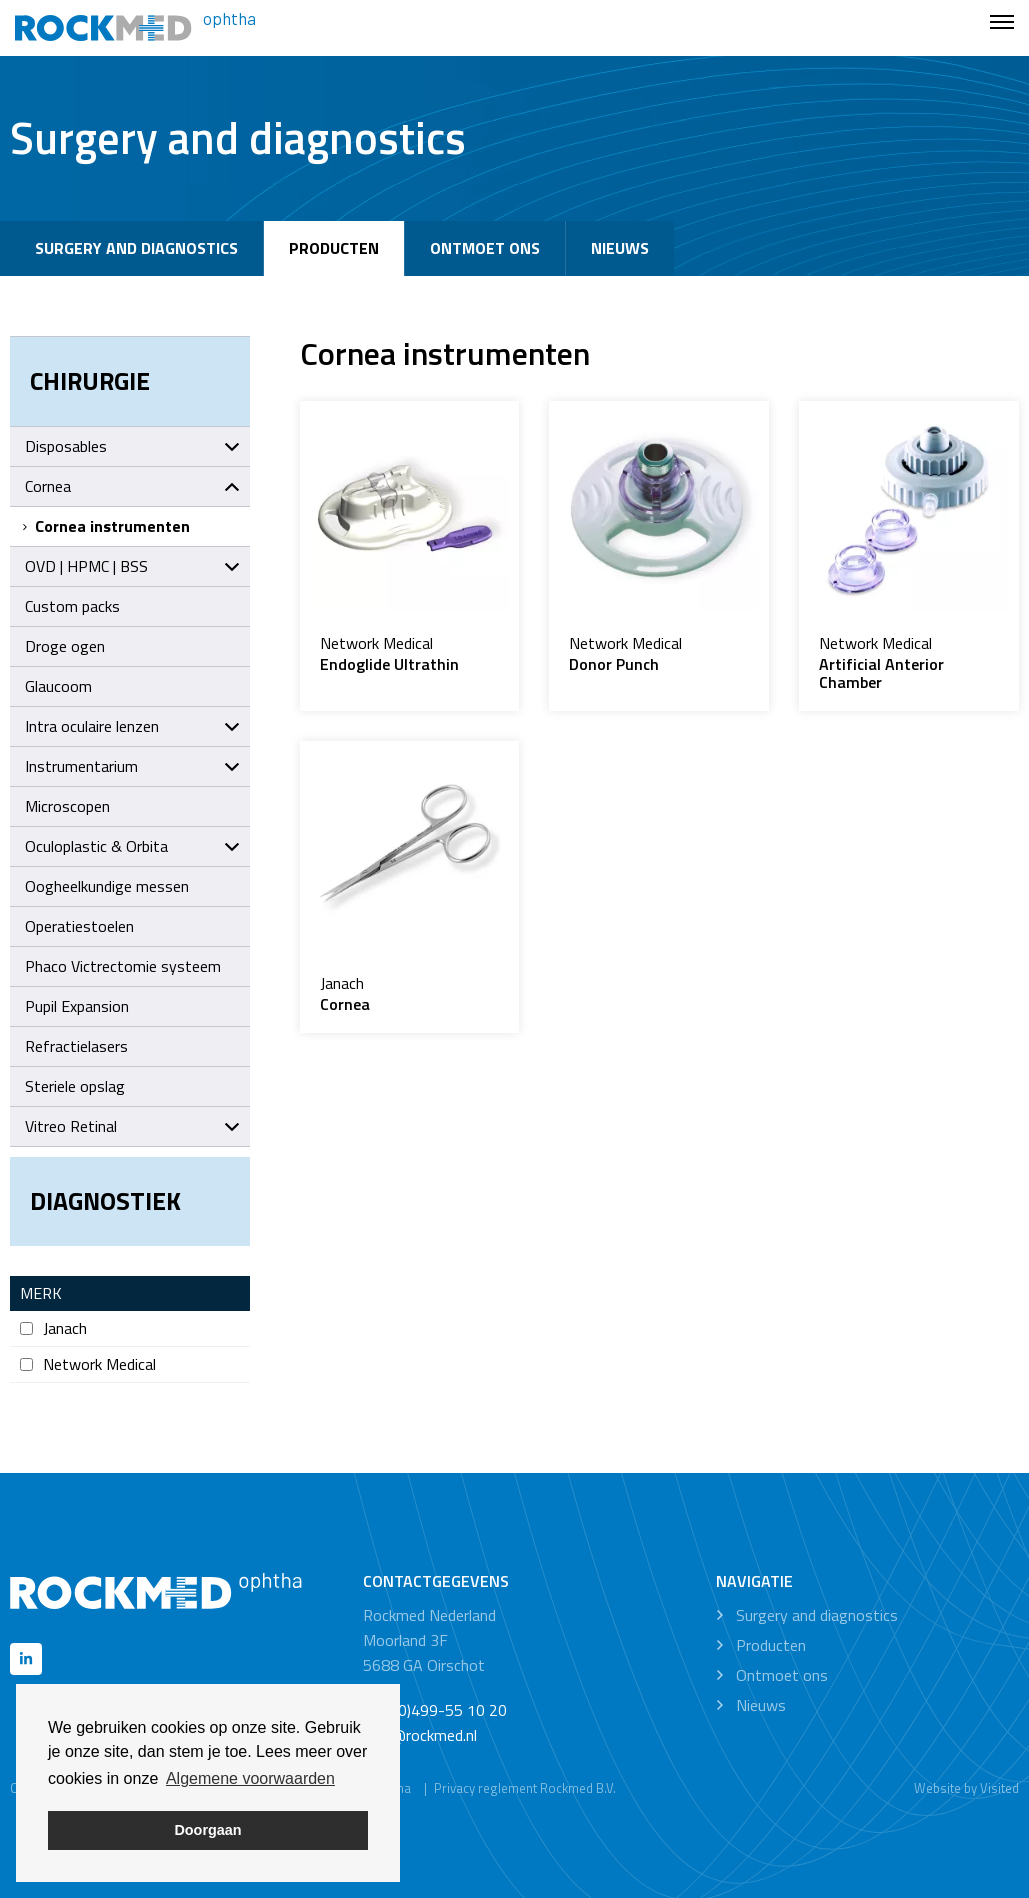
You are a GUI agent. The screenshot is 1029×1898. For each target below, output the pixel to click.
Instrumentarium (132, 766)
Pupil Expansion (77, 1006)
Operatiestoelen (79, 926)
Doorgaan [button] (207, 1830)
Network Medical (88, 1364)
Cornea (132, 486)
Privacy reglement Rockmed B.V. (525, 1788)
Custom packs (72, 606)
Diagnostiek (105, 1201)
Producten (334, 248)
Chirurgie (90, 381)
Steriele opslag (75, 1086)
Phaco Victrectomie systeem (123, 966)
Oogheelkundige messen (107, 886)
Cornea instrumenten (105, 526)
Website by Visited (966, 1788)
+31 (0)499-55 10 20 (435, 1710)
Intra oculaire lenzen (132, 726)
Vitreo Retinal (132, 1126)
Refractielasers (76, 1046)
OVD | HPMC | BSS (132, 566)
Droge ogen (65, 646)
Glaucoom (58, 686)
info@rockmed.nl (420, 1735)
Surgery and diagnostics (136, 248)
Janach (53, 1328)
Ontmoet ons (485, 248)
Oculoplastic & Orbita (132, 846)
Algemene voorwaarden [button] (250, 1778)
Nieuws (620, 248)
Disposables (132, 446)
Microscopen (67, 806)
